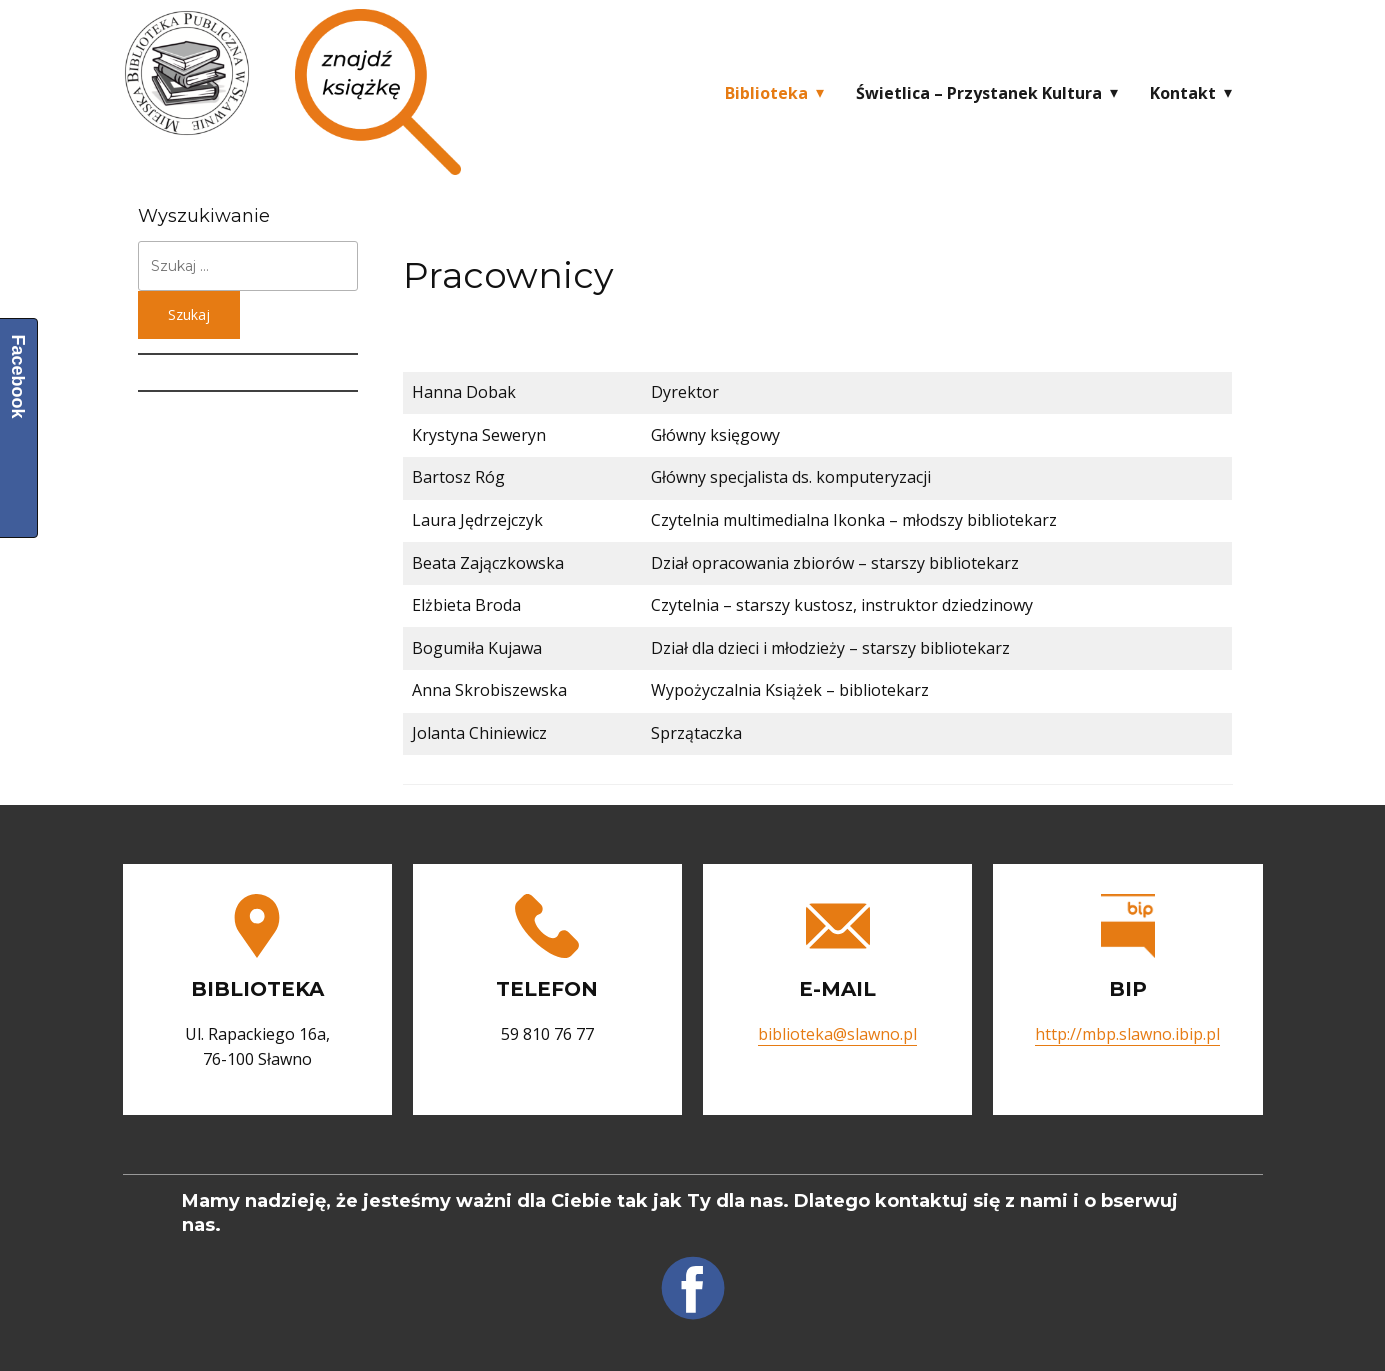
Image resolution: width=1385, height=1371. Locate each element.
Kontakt (1183, 93)
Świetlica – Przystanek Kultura (979, 93)
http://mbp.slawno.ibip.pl (1127, 1034)
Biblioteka (766, 93)
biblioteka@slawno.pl (837, 1034)
